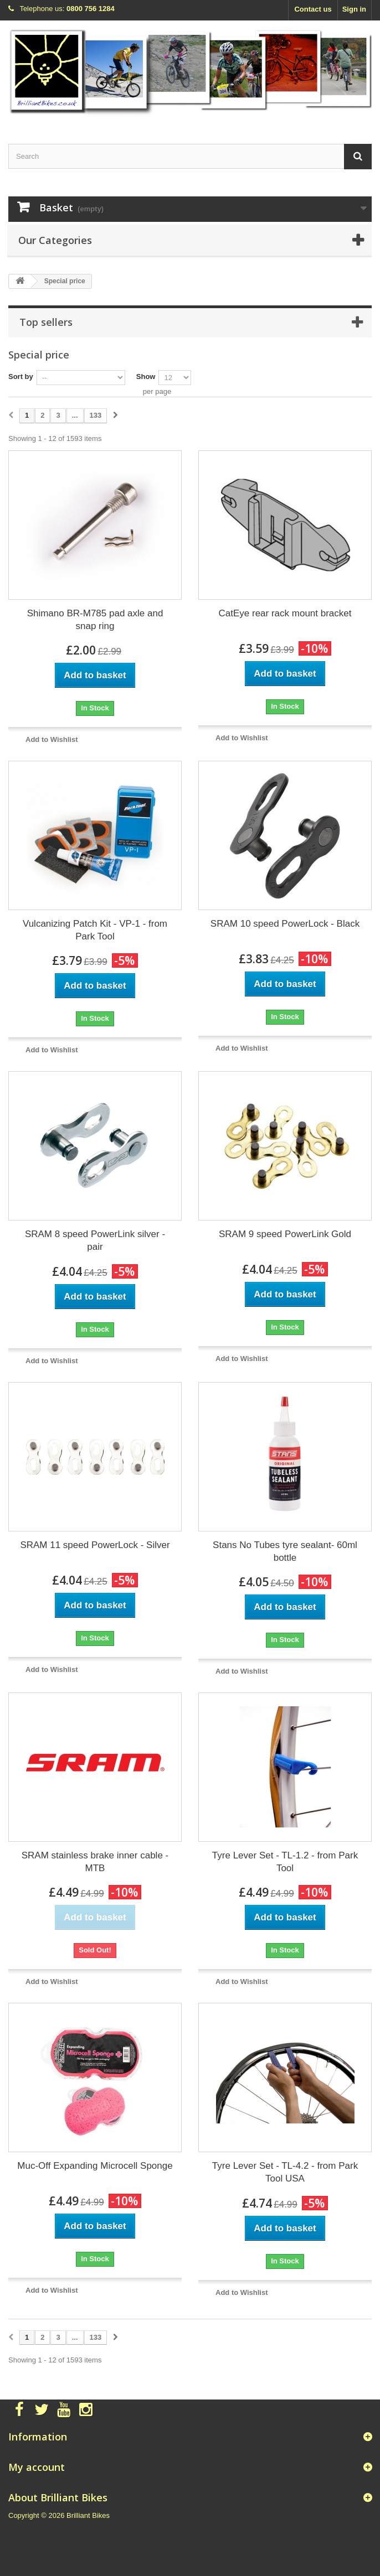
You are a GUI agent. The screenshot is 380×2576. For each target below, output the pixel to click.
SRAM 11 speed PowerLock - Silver (95, 1545)
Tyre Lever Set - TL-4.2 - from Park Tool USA (285, 2172)
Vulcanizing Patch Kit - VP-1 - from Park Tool (95, 930)
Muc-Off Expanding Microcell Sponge (94, 2165)
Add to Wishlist (51, 739)
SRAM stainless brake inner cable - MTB (95, 1861)
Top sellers (46, 322)
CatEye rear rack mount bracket (285, 613)
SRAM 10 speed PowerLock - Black (285, 923)
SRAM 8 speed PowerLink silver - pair (95, 1240)
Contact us (312, 9)
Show (146, 376)
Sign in (354, 9)
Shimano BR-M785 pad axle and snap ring (95, 619)
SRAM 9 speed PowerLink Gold (285, 1234)
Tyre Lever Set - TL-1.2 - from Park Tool (285, 1861)
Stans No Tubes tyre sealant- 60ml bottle (285, 1551)
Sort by (20, 376)
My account (36, 2467)
